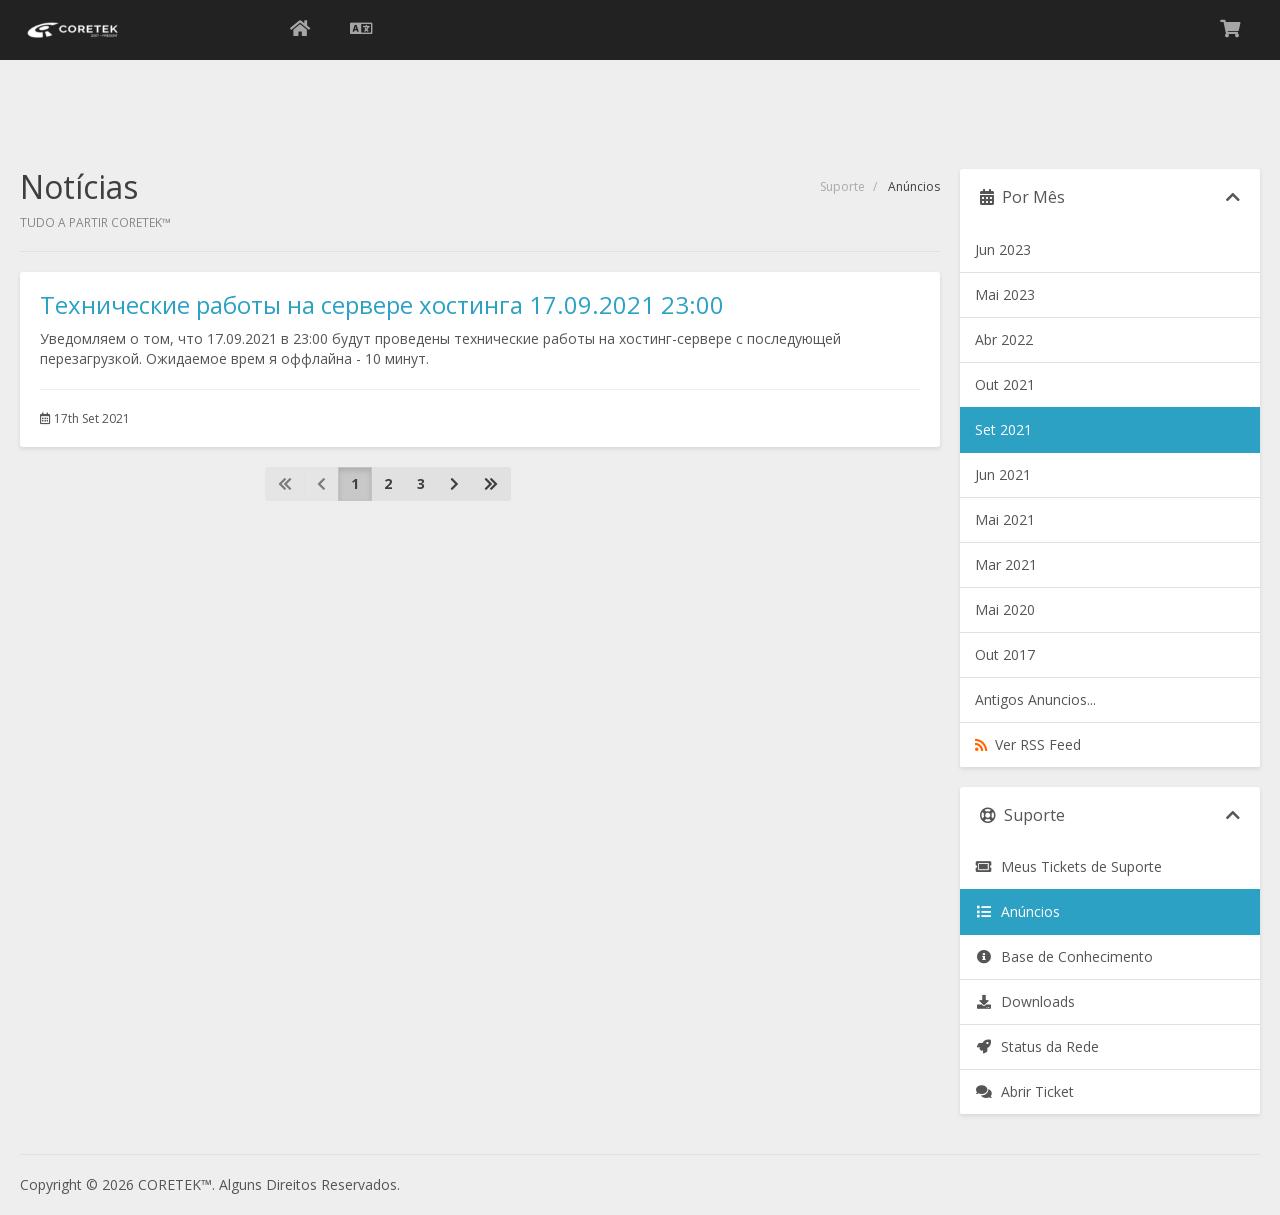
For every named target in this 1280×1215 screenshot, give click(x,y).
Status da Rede (1037, 1046)
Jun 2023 (1003, 249)
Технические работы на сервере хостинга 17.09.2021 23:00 (382, 304)
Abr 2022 (1004, 339)
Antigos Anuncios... (1035, 699)
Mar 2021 (1006, 564)
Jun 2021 (1003, 474)
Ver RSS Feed (1028, 744)
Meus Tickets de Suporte (1068, 866)
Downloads (1025, 1001)
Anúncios (1017, 911)
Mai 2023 (1005, 294)
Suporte (842, 186)
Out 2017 (1005, 654)
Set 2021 (1003, 429)
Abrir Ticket (1024, 1091)
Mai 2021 (1005, 519)
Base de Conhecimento (1064, 956)
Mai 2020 (1005, 609)
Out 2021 (1005, 384)
